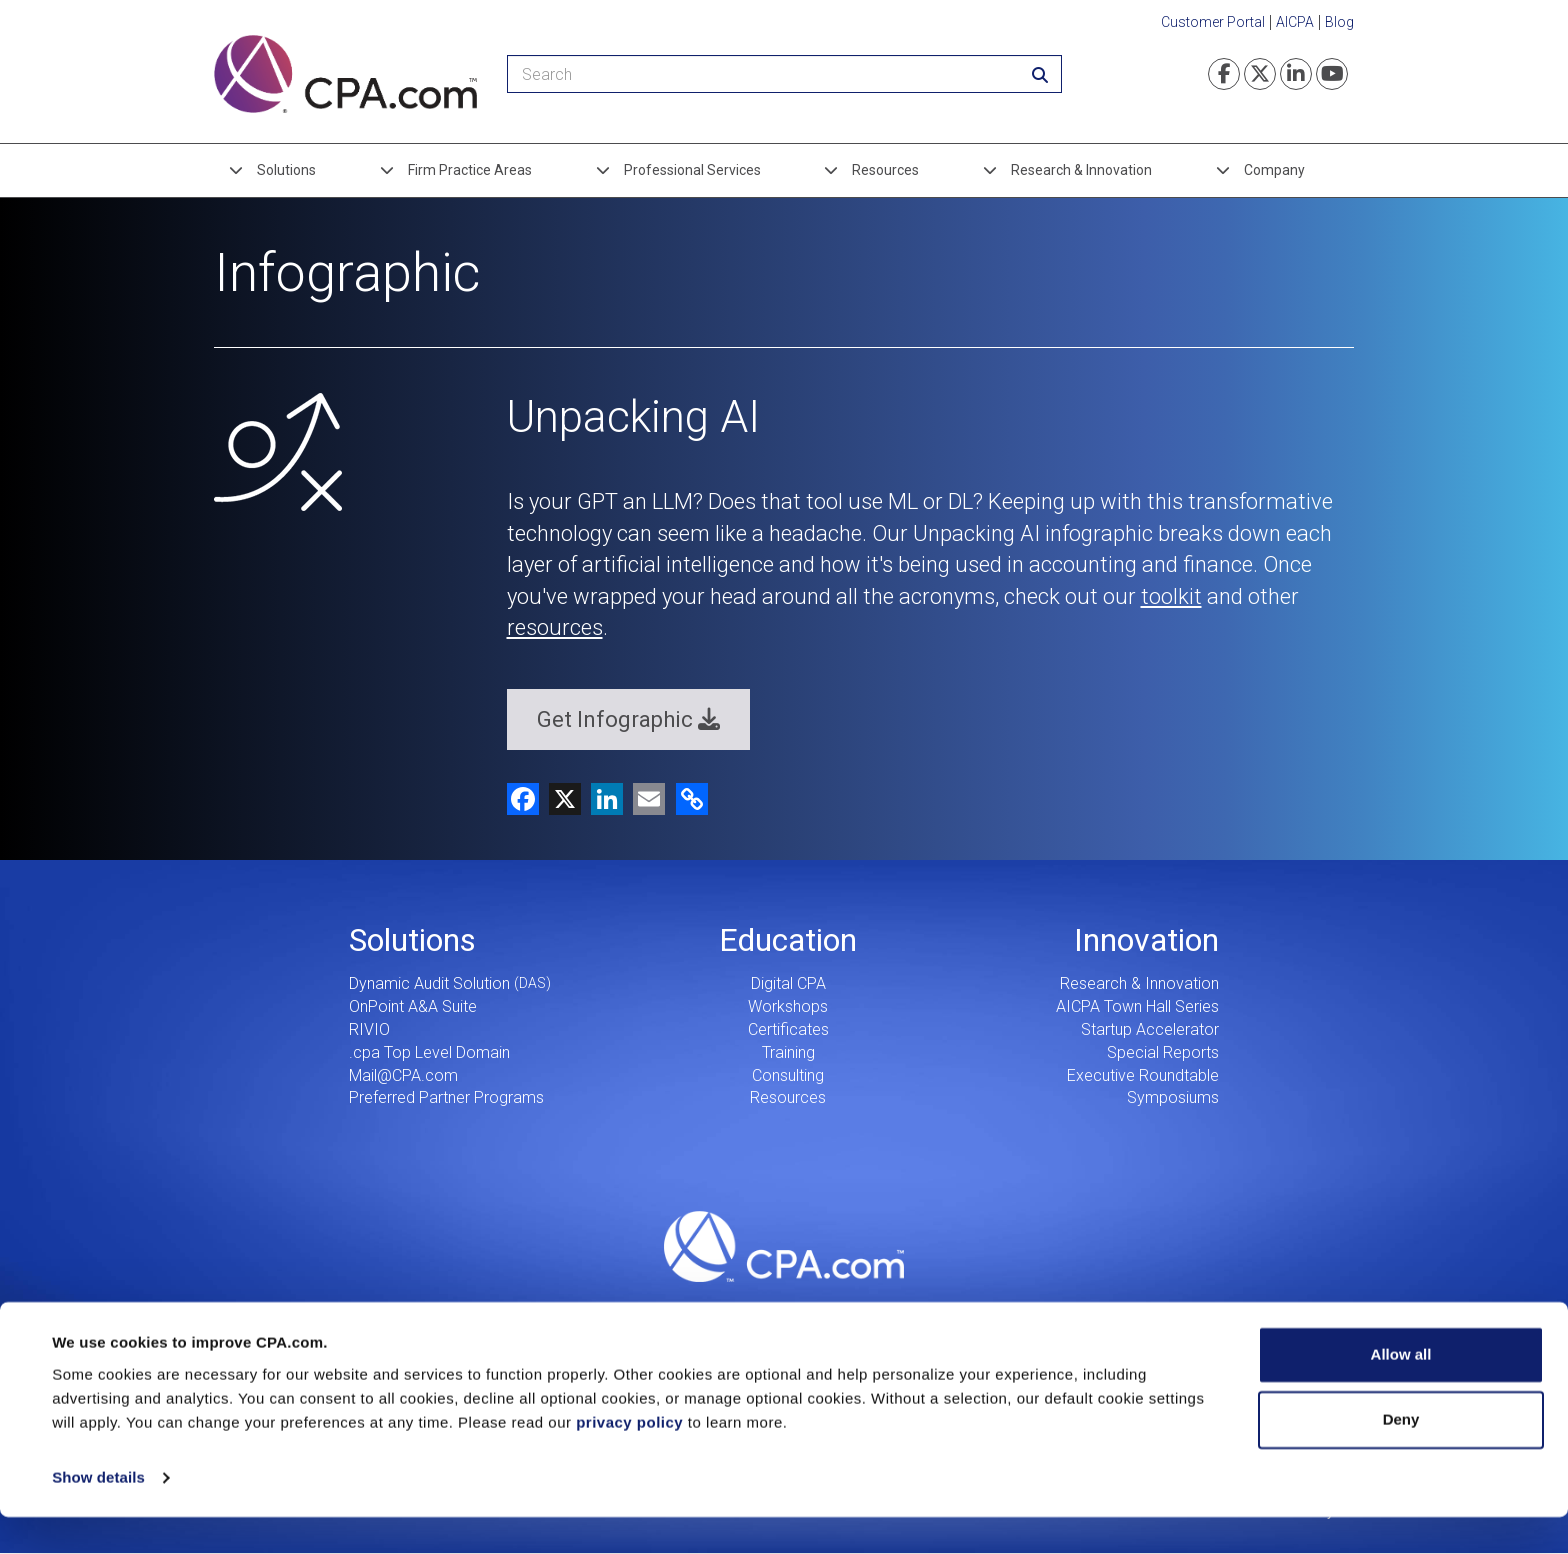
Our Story (711, 1311)
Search (1146, 1311)
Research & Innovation (1081, 170)
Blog (1339, 22)
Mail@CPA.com (403, 1075)
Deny (1401, 1456)
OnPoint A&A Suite (413, 1006)
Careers (421, 1311)
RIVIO (369, 1029)
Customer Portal (1213, 22)
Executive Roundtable (1143, 1075)
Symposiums (1173, 1097)
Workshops (788, 1006)
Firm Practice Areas (470, 170)
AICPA (1295, 22)
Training (788, 1052)
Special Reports (1163, 1052)
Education (788, 940)
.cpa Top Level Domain (429, 1052)
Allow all (1401, 1391)
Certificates (788, 1029)
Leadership (566, 1311)
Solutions (286, 170)
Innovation (1146, 940)
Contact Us (1001, 1311)
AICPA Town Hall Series (1137, 1006)
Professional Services (692, 170)
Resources (885, 170)
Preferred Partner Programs (446, 1097)
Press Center (856, 1311)
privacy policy (629, 1459)
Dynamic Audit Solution (429, 983)
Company (1274, 170)
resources (555, 627)
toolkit (1171, 596)
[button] (688, 797)
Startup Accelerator (1150, 1029)
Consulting (788, 1075)
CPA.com (784, 1246)
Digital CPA (788, 983)
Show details (98, 1514)
